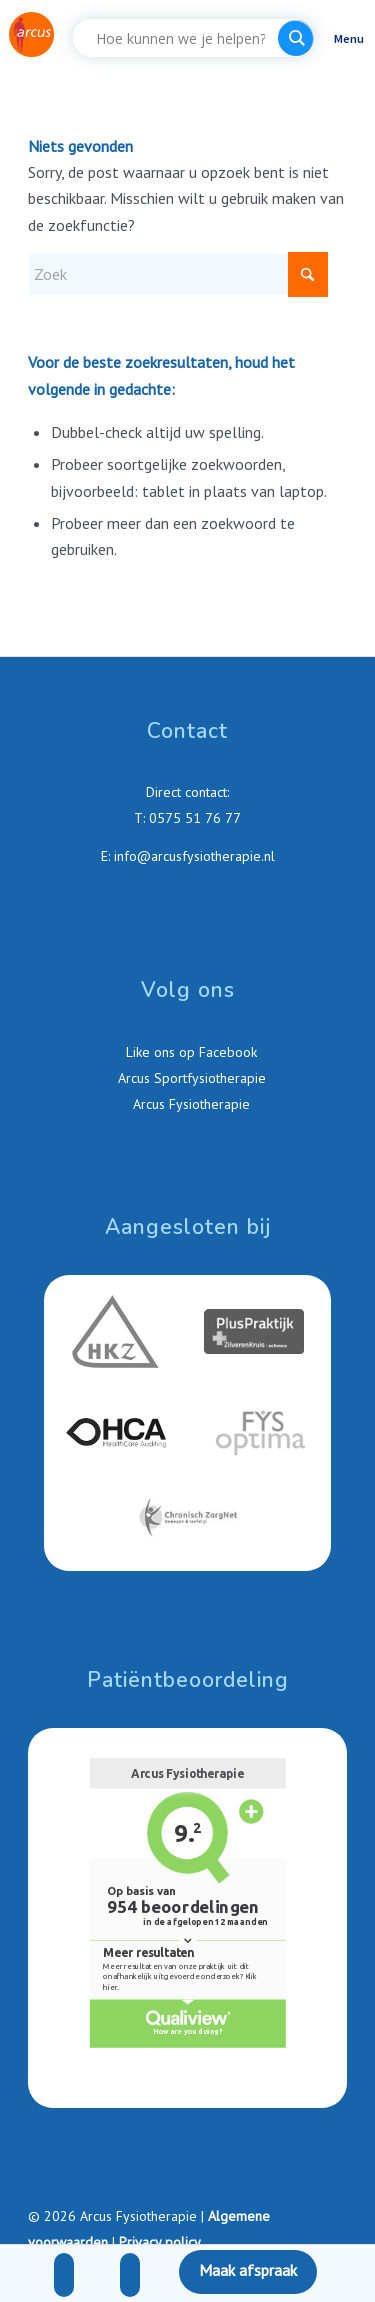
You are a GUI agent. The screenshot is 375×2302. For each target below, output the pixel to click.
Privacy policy (160, 2242)
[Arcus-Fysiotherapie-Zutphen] (31, 34)
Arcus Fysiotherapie (189, 1104)
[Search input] (180, 38)
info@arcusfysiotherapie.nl (194, 856)
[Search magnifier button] (296, 38)
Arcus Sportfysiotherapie (190, 1078)
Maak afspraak (248, 2270)
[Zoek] (178, 274)
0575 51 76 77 (195, 818)
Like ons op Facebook (189, 1052)
